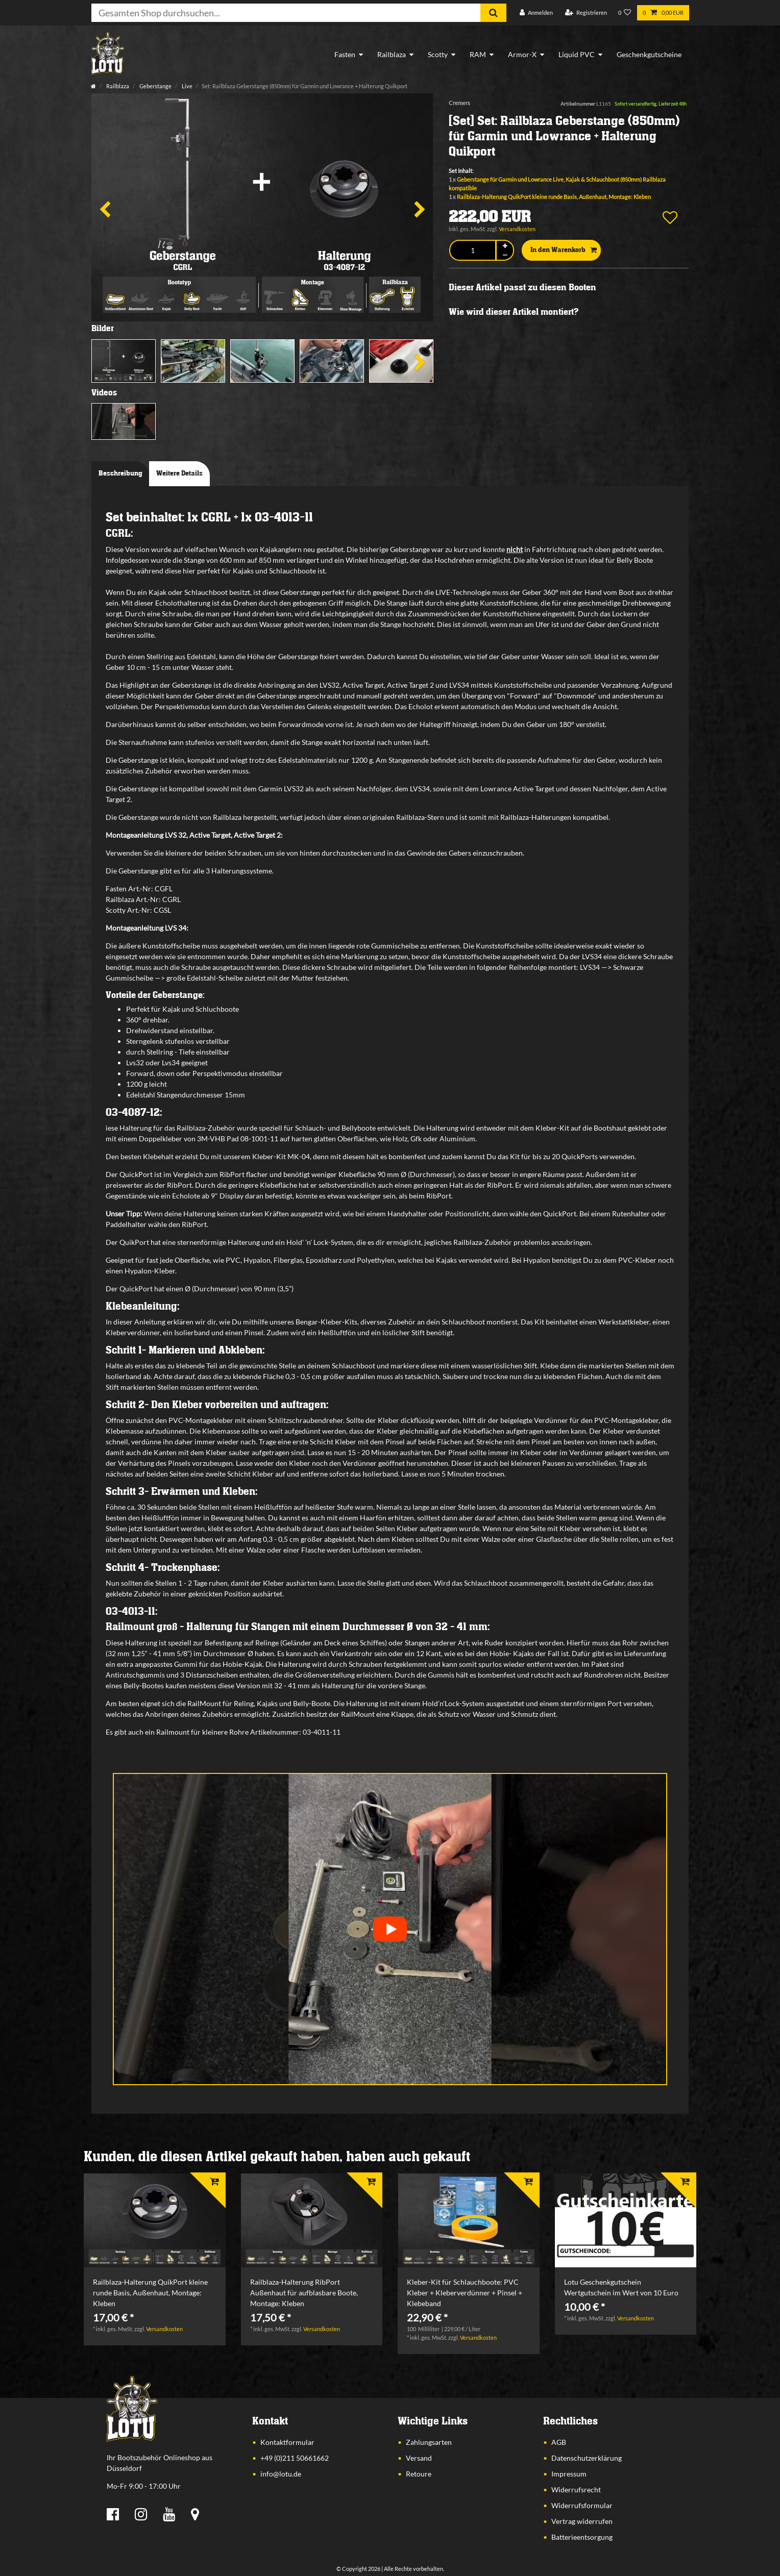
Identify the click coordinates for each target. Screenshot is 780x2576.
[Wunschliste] (625, 13)
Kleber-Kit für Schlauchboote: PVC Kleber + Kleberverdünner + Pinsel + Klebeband (464, 2293)
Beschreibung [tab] (120, 473)
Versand (419, 2458)
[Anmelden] (536, 13)
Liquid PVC (576, 54)
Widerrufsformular (582, 2505)
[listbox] (155, 2220)
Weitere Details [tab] (179, 473)
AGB (558, 2442)
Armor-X (522, 54)
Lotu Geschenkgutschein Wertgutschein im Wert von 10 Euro (621, 2287)
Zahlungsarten (429, 2442)
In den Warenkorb (563, 250)
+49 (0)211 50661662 (294, 2458)
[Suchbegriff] (285, 13)
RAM (478, 54)
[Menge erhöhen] (505, 246)
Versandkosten (517, 229)
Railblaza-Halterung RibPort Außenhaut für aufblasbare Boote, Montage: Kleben (304, 2293)
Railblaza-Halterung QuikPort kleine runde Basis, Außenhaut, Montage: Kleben (554, 196)
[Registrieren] (586, 13)
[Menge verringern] (505, 255)
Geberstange (155, 86)
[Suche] (493, 13)
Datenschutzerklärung (586, 2458)
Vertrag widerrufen (582, 2521)
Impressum (569, 2473)
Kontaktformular (287, 2442)
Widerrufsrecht (576, 2489)
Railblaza (391, 54)
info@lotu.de (280, 2473)
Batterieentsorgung (582, 2537)
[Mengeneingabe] (472, 250)
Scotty (438, 54)
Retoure (418, 2473)
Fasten (344, 54)
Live (186, 86)
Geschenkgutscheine (649, 54)
